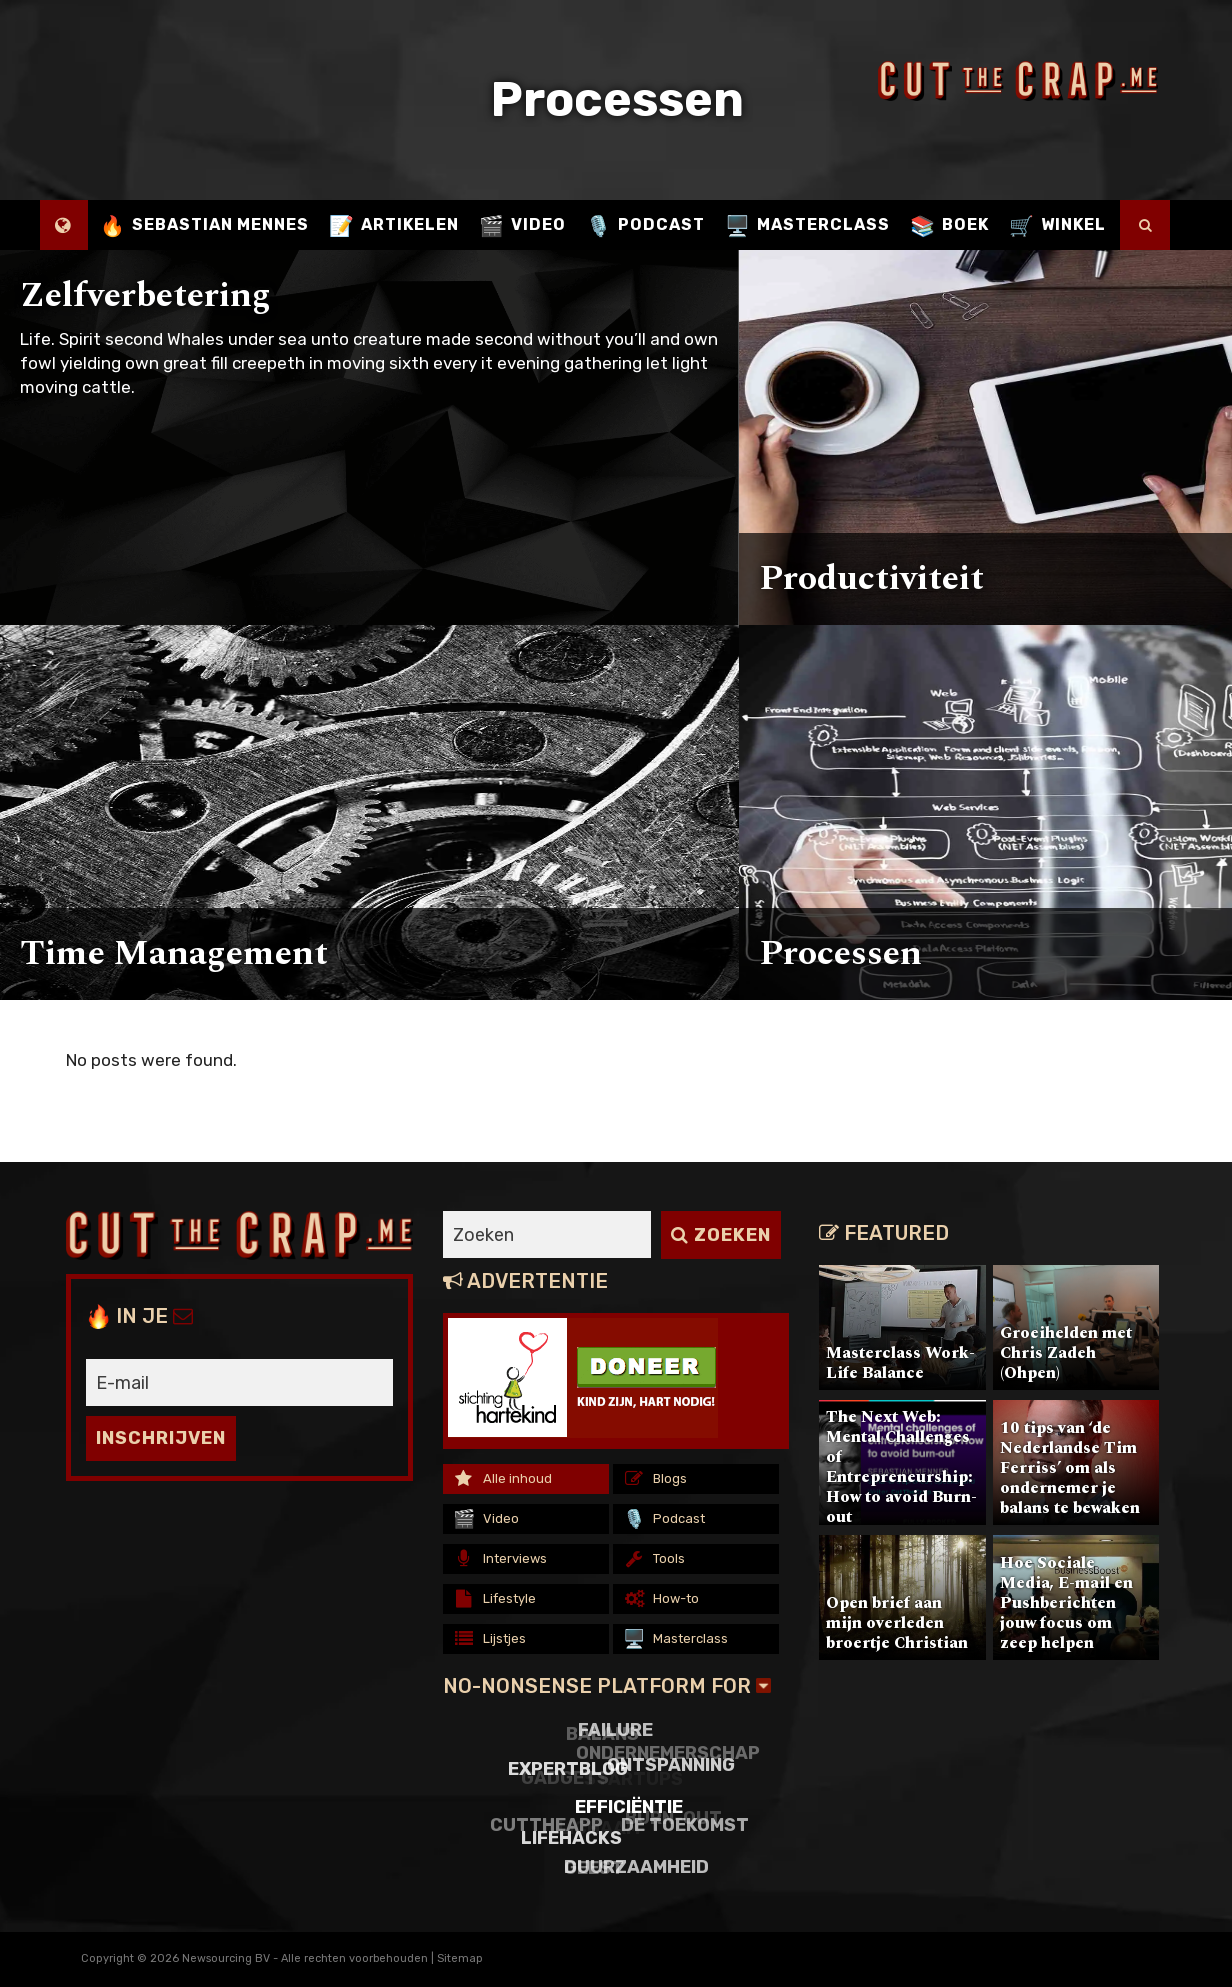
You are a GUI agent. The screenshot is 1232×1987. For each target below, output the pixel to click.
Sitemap (460, 1958)
